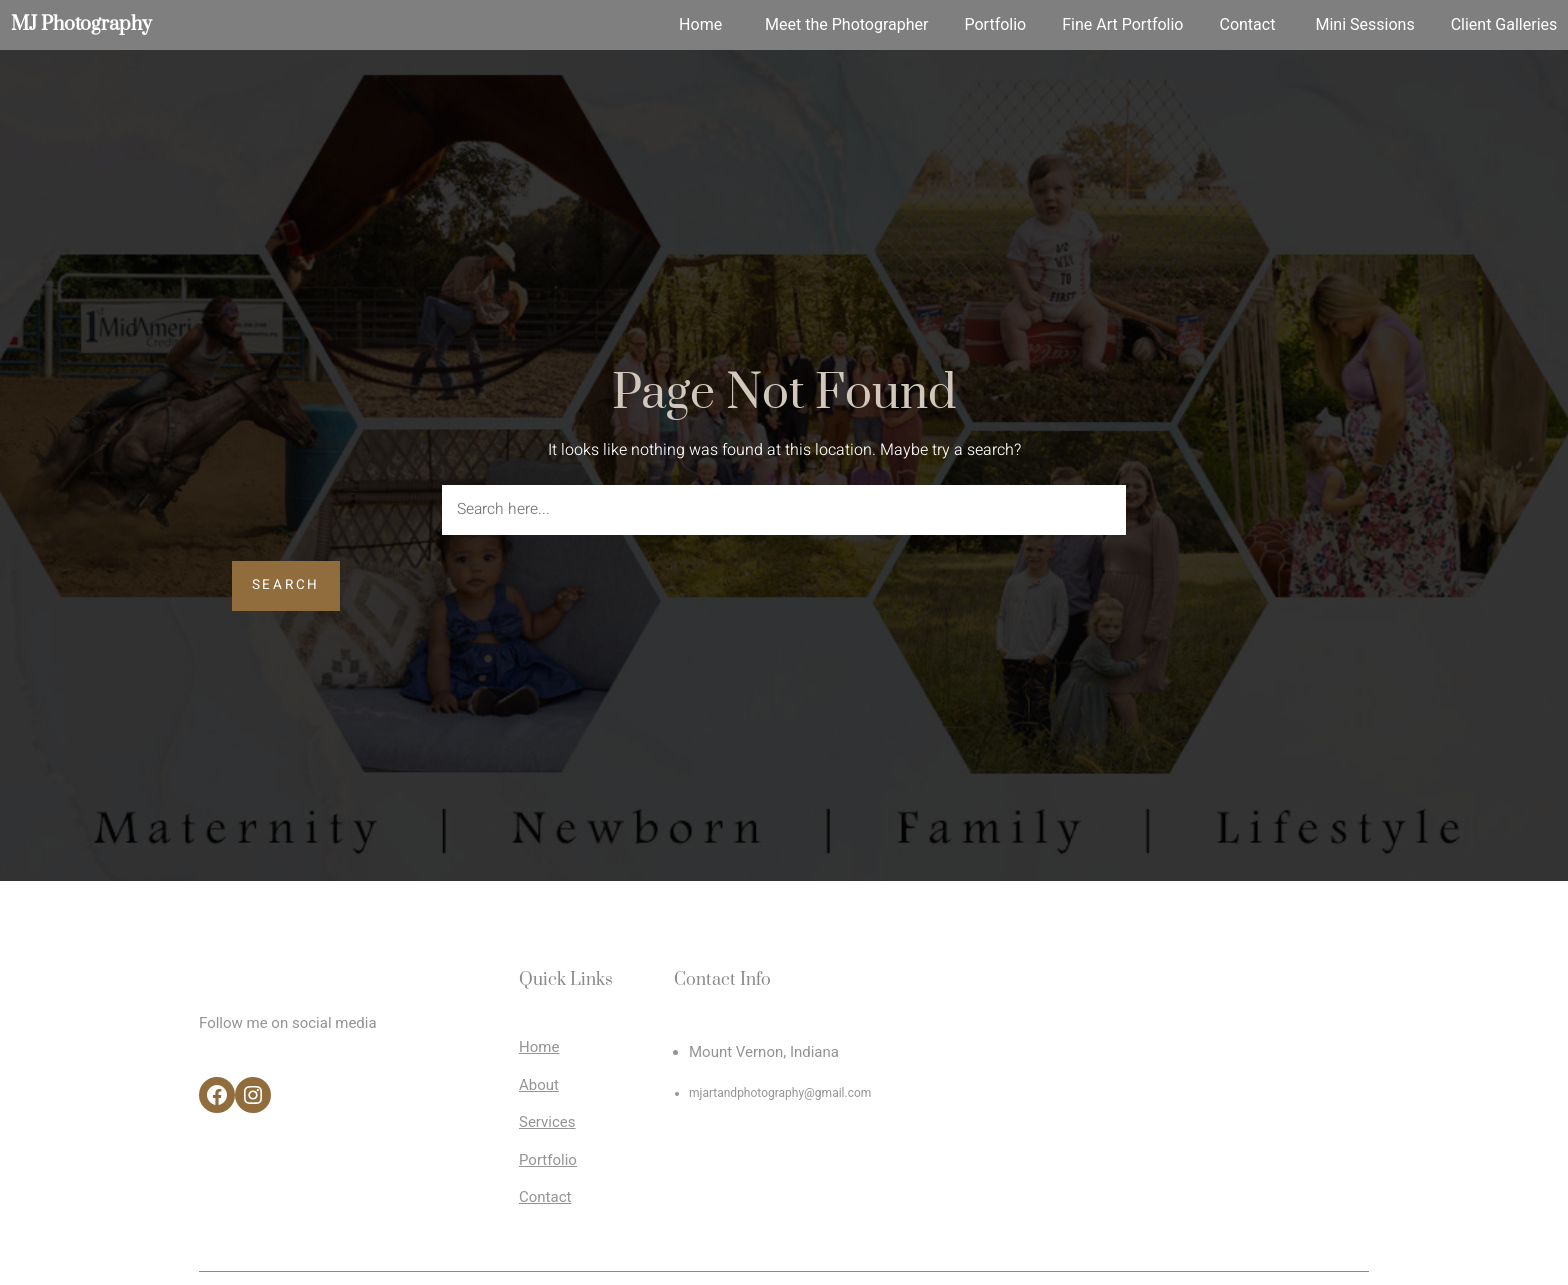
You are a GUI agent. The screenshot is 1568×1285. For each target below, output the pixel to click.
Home (539, 1050)
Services (547, 1125)
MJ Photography (81, 24)
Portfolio (548, 1163)
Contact (545, 1200)
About (539, 1088)
